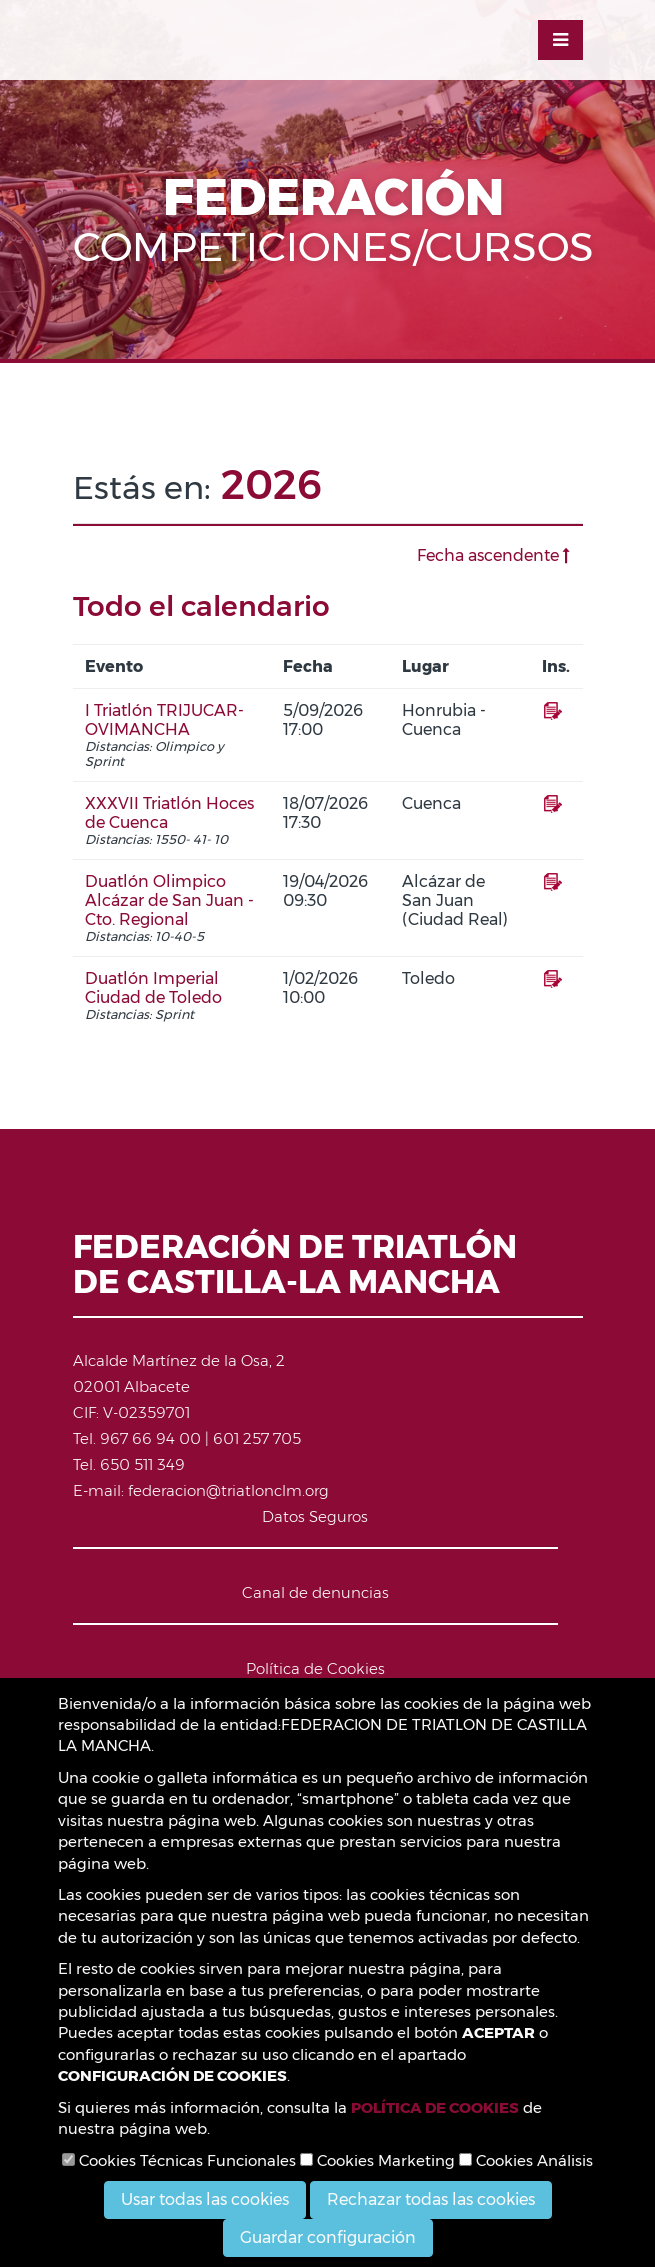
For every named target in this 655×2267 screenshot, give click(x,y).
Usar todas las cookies (205, 2199)
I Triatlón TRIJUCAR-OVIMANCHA (164, 720)
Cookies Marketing (377, 2160)
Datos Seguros (315, 1516)
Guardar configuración (328, 2237)
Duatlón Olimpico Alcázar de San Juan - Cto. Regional (169, 900)
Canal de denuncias (315, 1592)
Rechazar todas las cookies (431, 2199)
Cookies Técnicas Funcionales (179, 2160)
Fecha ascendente (493, 555)
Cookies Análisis (526, 2160)
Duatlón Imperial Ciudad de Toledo (153, 988)
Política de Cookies (315, 1668)
